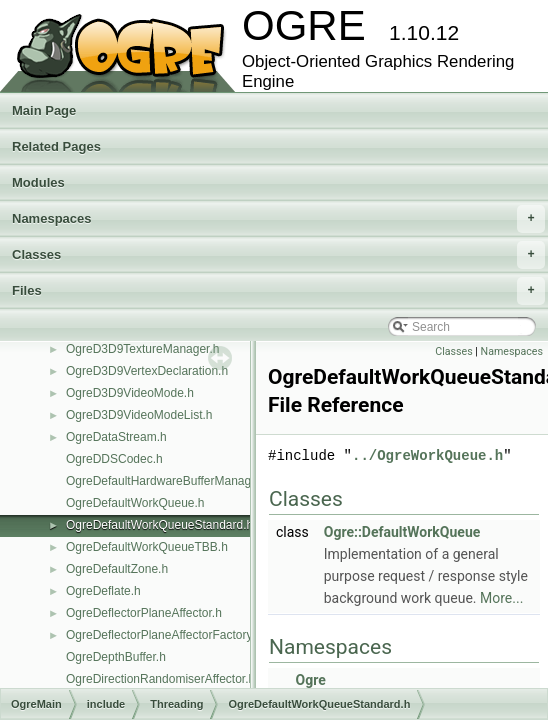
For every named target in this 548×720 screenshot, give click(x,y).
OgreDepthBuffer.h (116, 657)
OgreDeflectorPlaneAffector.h (144, 613)
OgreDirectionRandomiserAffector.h (160, 679)
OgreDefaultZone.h (117, 569)
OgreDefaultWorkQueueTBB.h (147, 547)
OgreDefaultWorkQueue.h (135, 503)
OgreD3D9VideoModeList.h (139, 415)
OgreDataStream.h (116, 437)
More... (501, 598)
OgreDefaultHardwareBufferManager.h (168, 481)
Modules (38, 182)
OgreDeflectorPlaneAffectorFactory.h (164, 635)
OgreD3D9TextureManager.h (142, 349)
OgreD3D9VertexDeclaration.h (147, 371)
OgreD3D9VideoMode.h (130, 393)
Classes (278, 255)
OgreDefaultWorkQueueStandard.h (159, 525)
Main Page (44, 110)
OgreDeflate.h (103, 591)
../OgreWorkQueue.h (427, 455)
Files (278, 291)
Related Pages (56, 146)
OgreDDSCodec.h (114, 459)
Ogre (310, 680)
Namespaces (278, 219)
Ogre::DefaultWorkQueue (402, 532)
